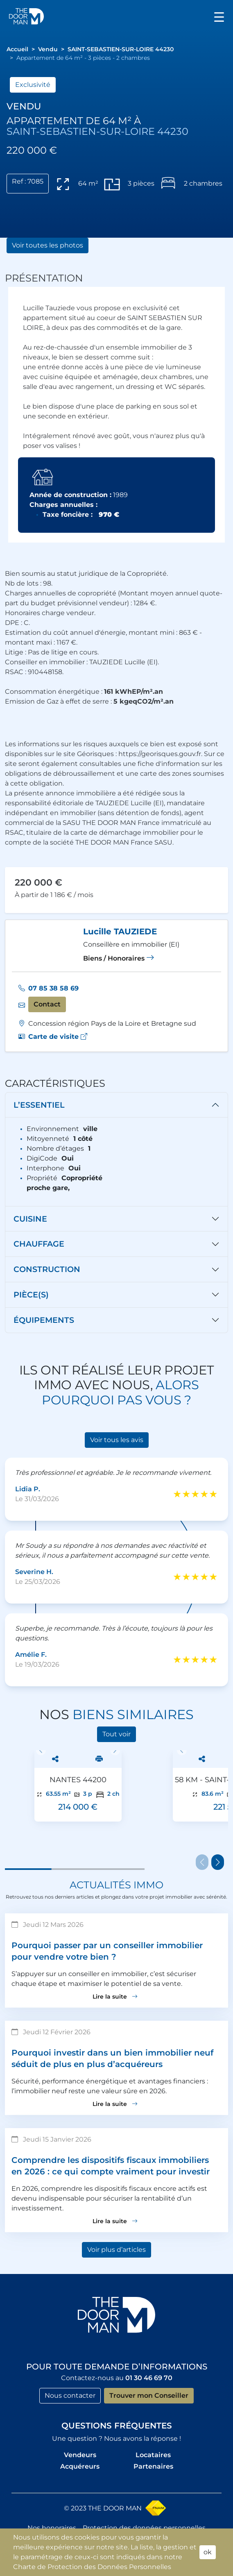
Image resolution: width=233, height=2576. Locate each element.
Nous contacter (70, 2395)
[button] (26, 16)
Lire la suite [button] (115, 1996)
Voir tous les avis (116, 1440)
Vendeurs (80, 2455)
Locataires (153, 2455)
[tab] (116, 1105)
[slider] (195, 1494)
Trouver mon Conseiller (148, 2395)
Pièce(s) (31, 1294)
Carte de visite (57, 1036)
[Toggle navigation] (219, 16)
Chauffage (39, 1244)
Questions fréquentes (116, 2426)
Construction (47, 1269)
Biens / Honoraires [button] (118, 958)
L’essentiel (39, 1105)
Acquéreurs (80, 2466)
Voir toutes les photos (47, 245)
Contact (47, 1004)
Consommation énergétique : (84, 691)
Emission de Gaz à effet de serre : (89, 701)
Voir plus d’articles (116, 2249)
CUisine (30, 1219)
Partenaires (153, 2466)
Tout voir (116, 1734)
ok (208, 2552)
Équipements (44, 1320)
